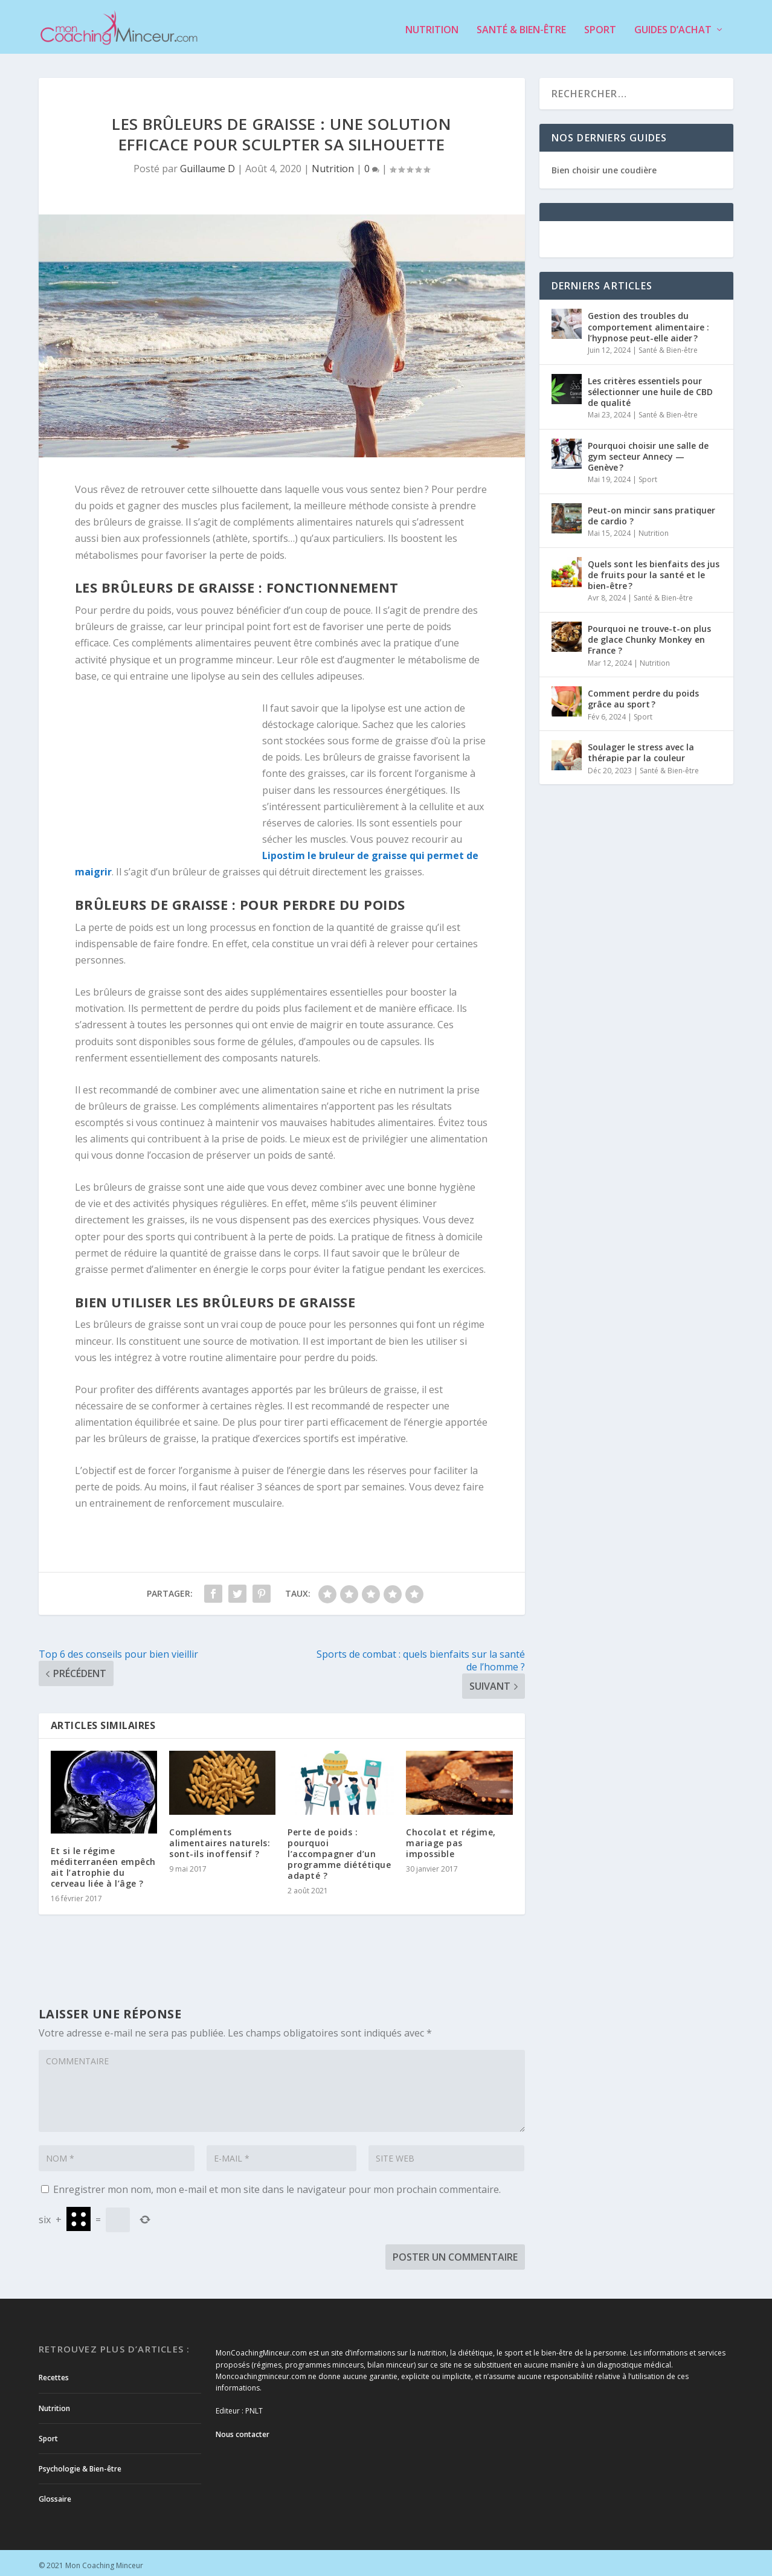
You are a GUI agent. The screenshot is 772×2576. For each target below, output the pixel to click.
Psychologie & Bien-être (80, 2463)
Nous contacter (242, 2429)
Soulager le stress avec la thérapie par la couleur (641, 747)
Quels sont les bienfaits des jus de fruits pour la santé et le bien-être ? (653, 569)
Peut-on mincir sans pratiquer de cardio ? (651, 510)
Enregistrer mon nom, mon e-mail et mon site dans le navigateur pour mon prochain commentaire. (277, 2184)
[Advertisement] (168, 773)
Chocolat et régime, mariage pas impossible (451, 1837)
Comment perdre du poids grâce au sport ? (643, 693)
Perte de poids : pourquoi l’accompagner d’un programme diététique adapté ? (339, 1848)
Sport (600, 25)
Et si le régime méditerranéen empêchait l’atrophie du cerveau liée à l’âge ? (103, 1862)
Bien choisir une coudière (604, 164)
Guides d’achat (673, 25)
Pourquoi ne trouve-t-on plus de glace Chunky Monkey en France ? (649, 634)
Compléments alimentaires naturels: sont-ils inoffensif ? (219, 1837)
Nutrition (431, 25)
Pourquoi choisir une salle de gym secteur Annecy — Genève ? (648, 451)
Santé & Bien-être (521, 25)
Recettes (54, 2372)
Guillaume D (207, 163)
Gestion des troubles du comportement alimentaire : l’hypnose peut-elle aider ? (648, 321)
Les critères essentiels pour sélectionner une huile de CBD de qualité (650, 386)
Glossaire (55, 2493)
